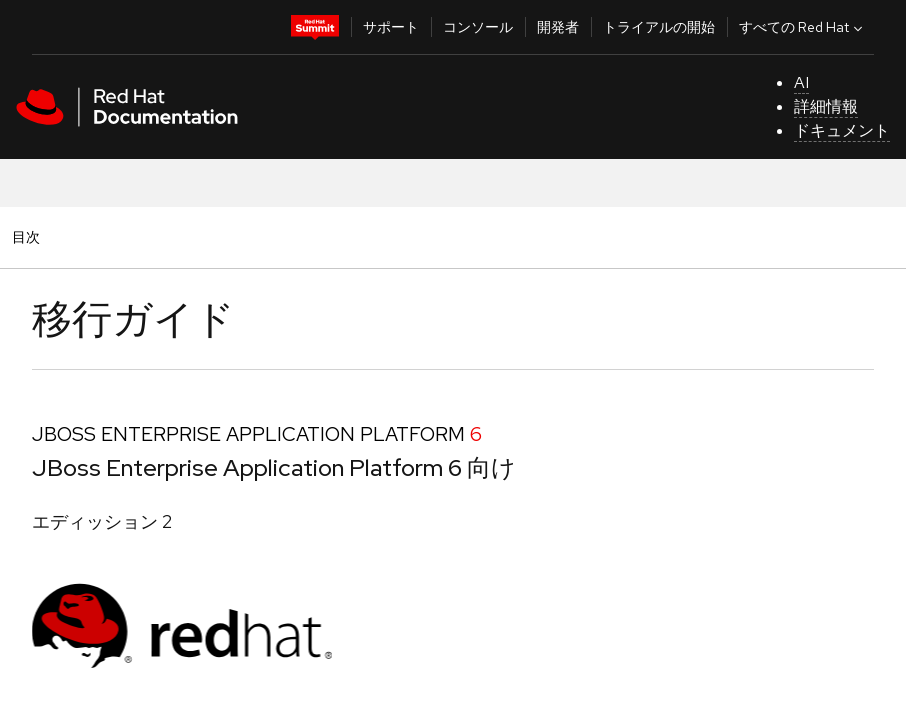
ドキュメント (842, 130)
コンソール (478, 27)
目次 (29, 236)
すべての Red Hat (803, 27)
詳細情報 (826, 106)
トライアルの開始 (659, 27)
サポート (391, 27)
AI (801, 82)
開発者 (558, 27)
